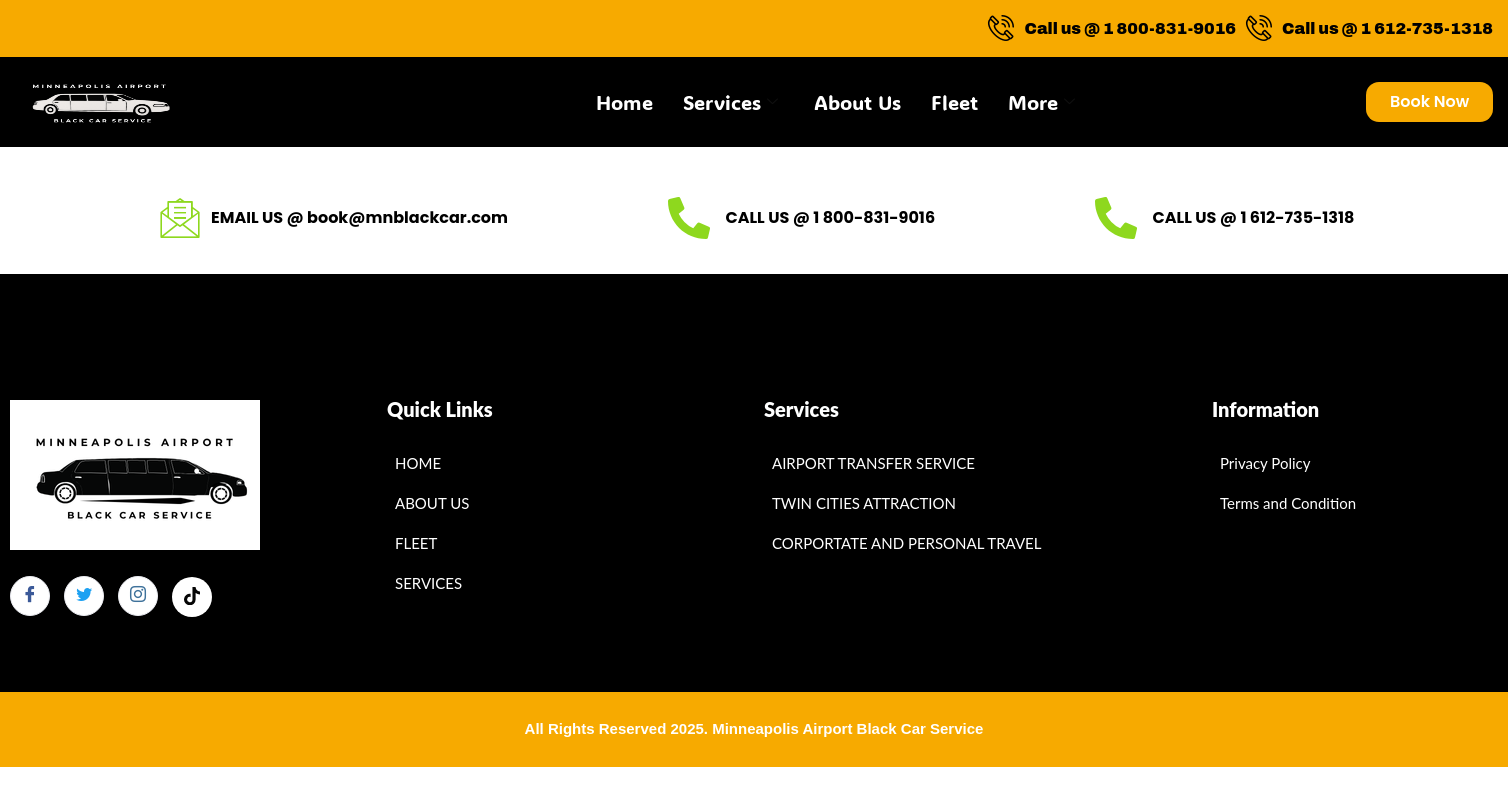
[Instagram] (138, 596)
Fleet (954, 102)
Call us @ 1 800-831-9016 (1112, 28)
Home (624, 102)
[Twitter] (84, 596)
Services (730, 102)
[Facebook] (30, 596)
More (1041, 102)
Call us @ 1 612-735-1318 (1369, 28)
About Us (857, 102)
